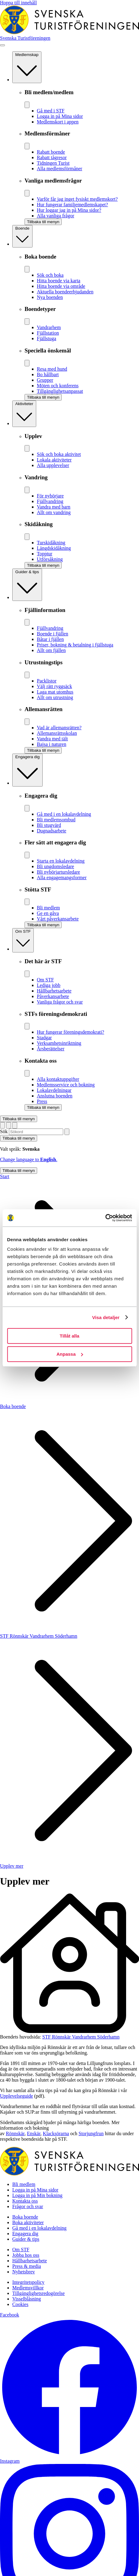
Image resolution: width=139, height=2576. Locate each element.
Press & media (26, 2266)
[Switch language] (2, 1125)
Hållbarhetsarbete (29, 2260)
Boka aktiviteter (28, 2222)
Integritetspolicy (28, 2282)
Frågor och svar (27, 2206)
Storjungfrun (91, 2133)
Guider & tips (25, 2239)
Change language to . (28, 1159)
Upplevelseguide (16, 2096)
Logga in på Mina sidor (35, 2189)
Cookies (20, 2304)
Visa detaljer (105, 1317)
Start (4, 1176)
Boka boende (13, 1406)
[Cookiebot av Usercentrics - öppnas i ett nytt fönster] (105, 1218)
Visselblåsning (26, 2298)
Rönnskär (15, 2133)
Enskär (34, 2133)
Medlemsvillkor (28, 2287)
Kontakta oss (25, 2201)
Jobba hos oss (25, 2255)
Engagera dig (25, 2233)
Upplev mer (11, 1866)
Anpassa (69, 1354)
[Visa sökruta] (8, 1125)
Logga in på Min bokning (37, 2195)
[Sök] (66, 1132)
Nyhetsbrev (23, 2271)
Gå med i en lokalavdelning (39, 2228)
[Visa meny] (2, 45)
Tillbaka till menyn (18, 1119)
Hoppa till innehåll (18, 2)
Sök (4, 1131)
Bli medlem (23, 2184)
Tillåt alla (69, 1335)
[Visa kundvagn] (14, 1125)
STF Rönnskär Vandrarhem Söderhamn (38, 1636)
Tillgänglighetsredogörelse (38, 2293)
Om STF (20, 2249)
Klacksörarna (56, 2133)
